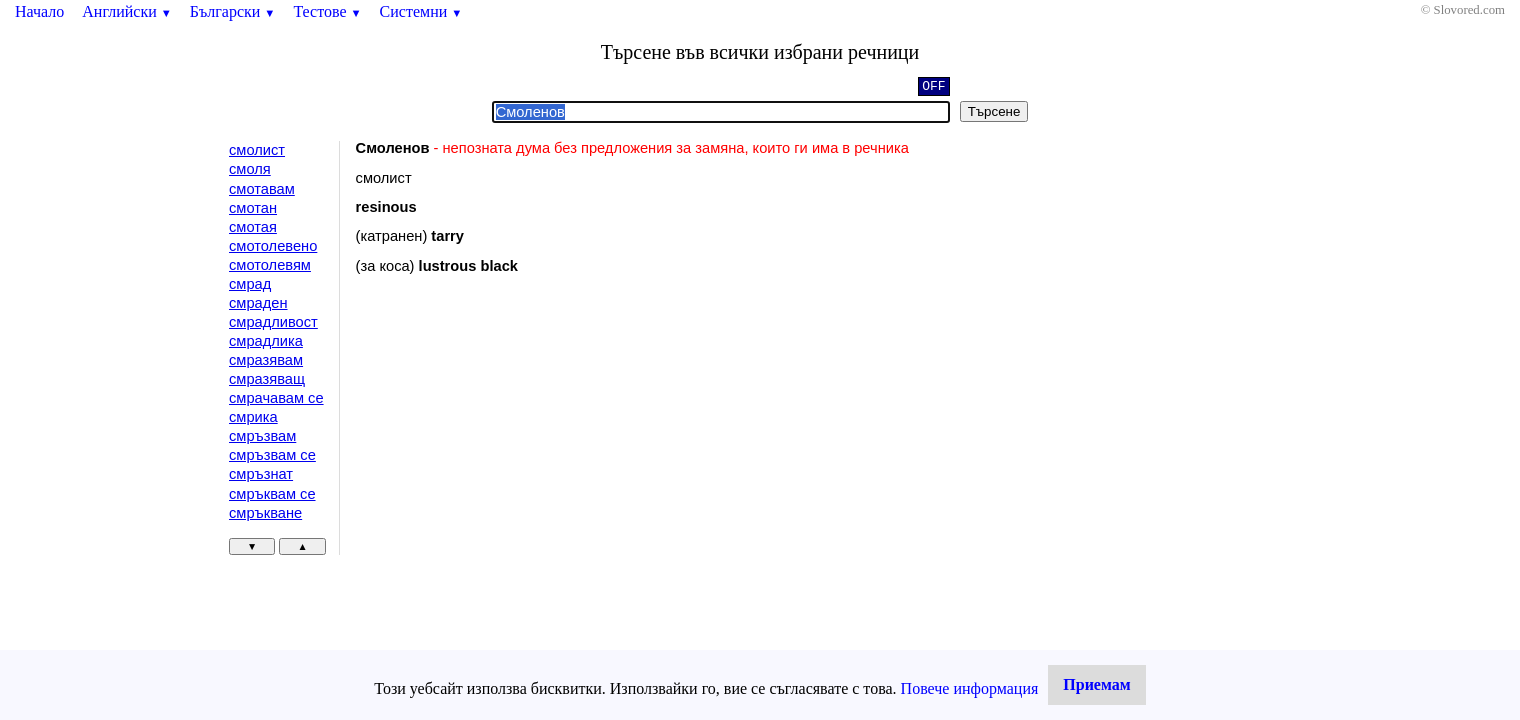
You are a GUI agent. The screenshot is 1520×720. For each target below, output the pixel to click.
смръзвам (262, 436)
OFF (933, 88)
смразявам (266, 360)
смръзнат (261, 474)
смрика (253, 417)
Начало (39, 11)
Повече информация (970, 688)
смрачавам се (276, 398)
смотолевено (273, 246)
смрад (250, 284)
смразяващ (267, 379)
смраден (258, 303)
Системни (421, 11)
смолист (257, 150)
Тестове (327, 11)
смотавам (262, 189)
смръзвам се (272, 455)
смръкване (265, 513)
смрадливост (273, 322)
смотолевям (270, 265)
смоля (250, 169)
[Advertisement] (525, 454)
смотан (253, 208)
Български (233, 11)
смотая (253, 227)
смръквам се (272, 494)
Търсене (994, 111)
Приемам (1096, 684)
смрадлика (266, 341)
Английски (127, 11)
